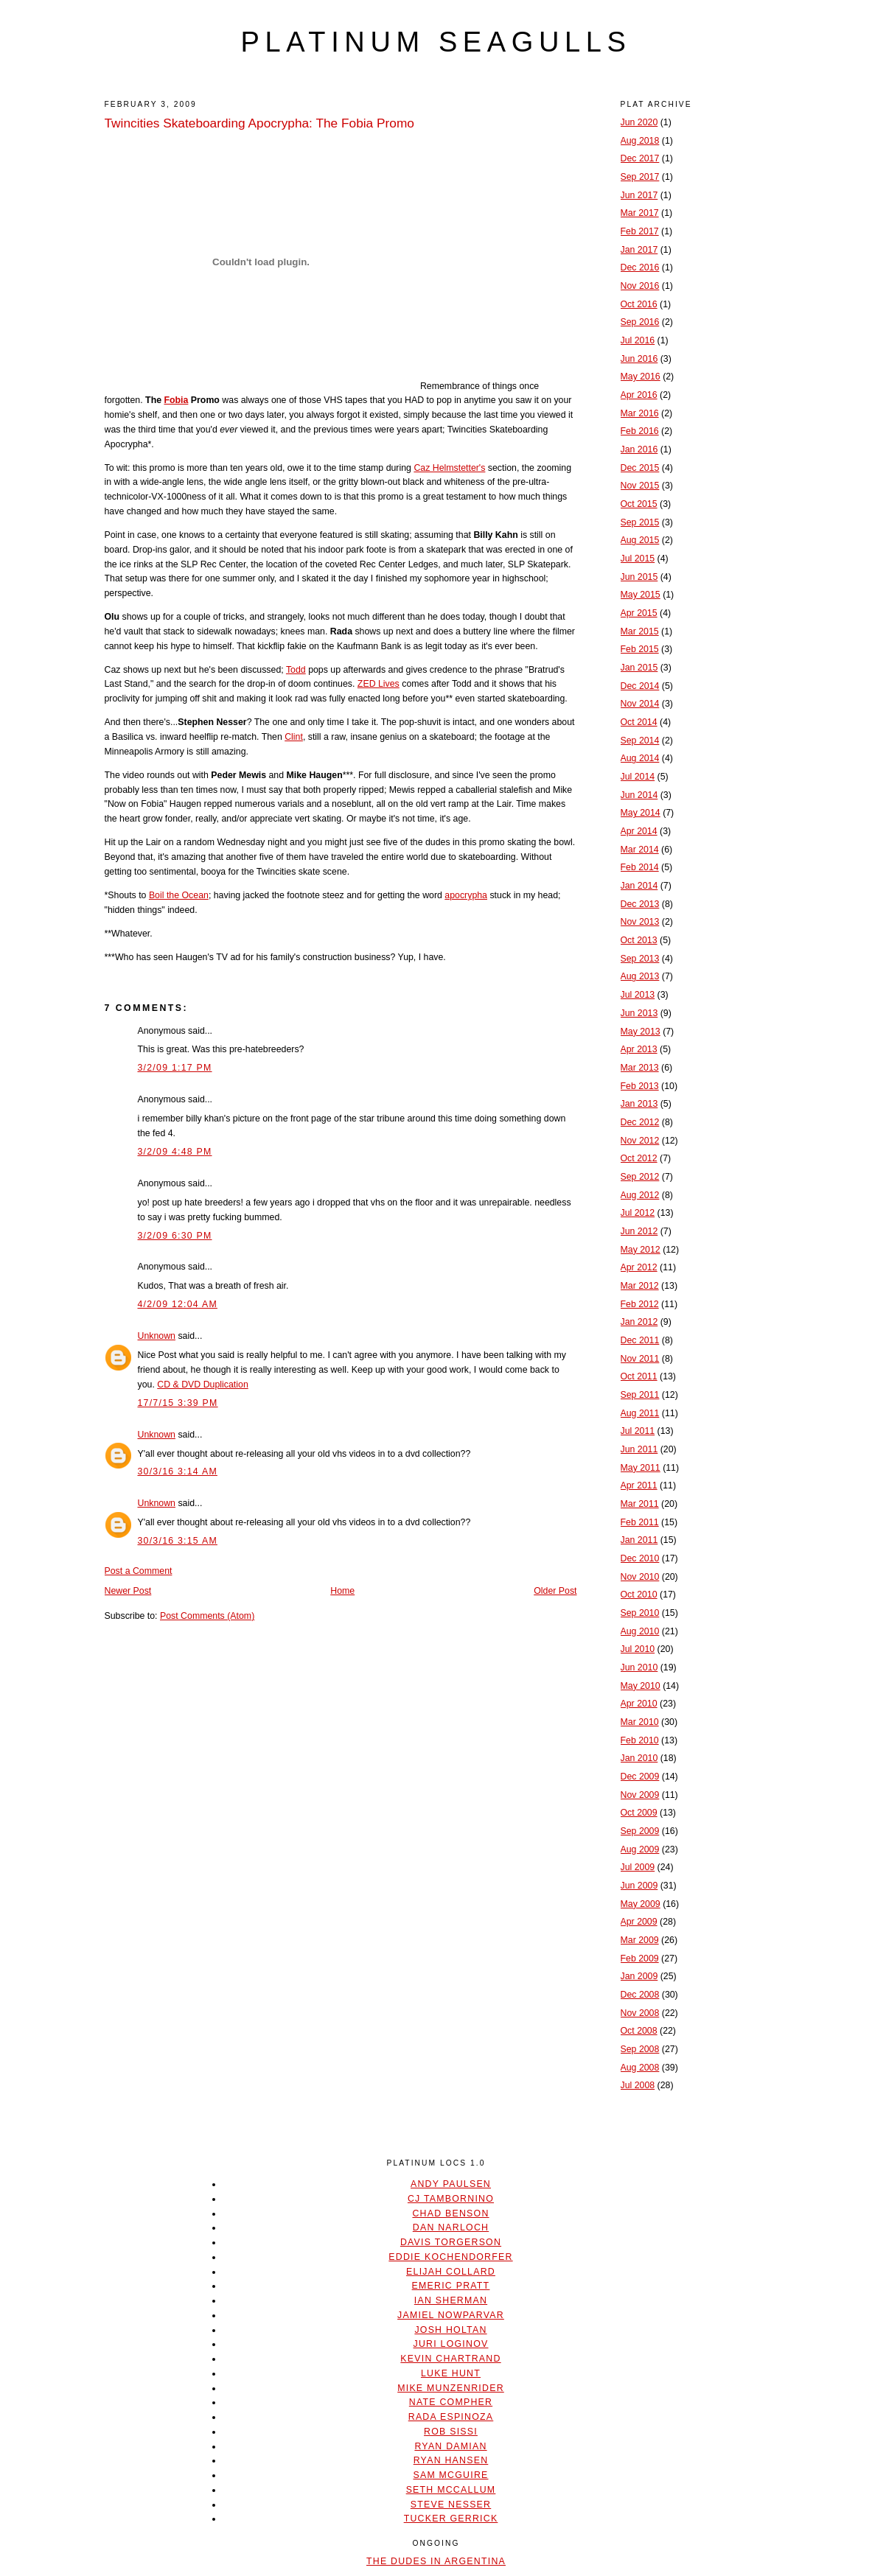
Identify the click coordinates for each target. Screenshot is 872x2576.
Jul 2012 (638, 1213)
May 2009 (640, 1904)
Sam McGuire (450, 2475)
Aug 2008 (640, 2067)
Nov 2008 (640, 2013)
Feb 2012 (640, 1304)
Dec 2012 (640, 1122)
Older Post (555, 1591)
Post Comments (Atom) (207, 1616)
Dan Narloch (451, 2227)
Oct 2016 (639, 304)
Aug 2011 (640, 1413)
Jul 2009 (638, 1867)
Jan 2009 (639, 1976)
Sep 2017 (640, 177)
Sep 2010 (640, 1613)
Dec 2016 (640, 267)
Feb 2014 (640, 867)
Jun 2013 (639, 1013)
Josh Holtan (450, 2330)
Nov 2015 (640, 485)
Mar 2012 (640, 1286)
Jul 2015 (638, 558)
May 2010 (640, 1686)
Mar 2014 (640, 849)
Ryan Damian (450, 2446)
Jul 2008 (638, 2085)
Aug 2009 (640, 1849)
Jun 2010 (639, 1667)
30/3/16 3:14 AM (177, 1471)
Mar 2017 (640, 213)
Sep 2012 (640, 1177)
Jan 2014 (639, 886)
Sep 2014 (640, 740)
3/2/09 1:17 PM (175, 1068)
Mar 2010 (640, 1722)
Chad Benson (450, 2213)
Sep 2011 (640, 1395)
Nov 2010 (640, 1577)
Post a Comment (138, 1571)
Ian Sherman (450, 2300)
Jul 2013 (638, 995)
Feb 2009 (640, 1958)
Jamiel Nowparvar (450, 2315)
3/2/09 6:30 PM (175, 1236)
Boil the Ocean (179, 895)
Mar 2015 (640, 631)
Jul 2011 (638, 1431)
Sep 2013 (640, 958)
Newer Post (128, 1591)
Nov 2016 (640, 286)
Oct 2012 (639, 1158)
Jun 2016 (639, 359)
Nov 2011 (640, 1359)
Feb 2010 (640, 1740)
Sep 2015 (640, 522)
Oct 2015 (639, 504)
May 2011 (640, 1468)
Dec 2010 (640, 1558)
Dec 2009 (640, 1776)
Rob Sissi (451, 2431)
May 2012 (640, 1250)
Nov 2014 (640, 704)
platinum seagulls (435, 42)
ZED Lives (378, 684)
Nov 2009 (640, 1795)
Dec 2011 (640, 1340)
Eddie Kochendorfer (450, 2257)
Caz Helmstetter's (449, 468)
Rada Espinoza (451, 2417)
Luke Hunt (451, 2373)
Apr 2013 (639, 1049)
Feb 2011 (640, 1522)
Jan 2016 (639, 449)
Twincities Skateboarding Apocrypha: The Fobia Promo (259, 123)
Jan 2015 (639, 667)
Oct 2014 (639, 722)
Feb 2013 (640, 1086)
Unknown (156, 1336)
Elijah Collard (450, 2272)
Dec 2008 (640, 1994)
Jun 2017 (639, 195)
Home (342, 1591)
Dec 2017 (640, 158)
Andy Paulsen (451, 2184)
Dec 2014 (640, 686)
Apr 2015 (639, 613)
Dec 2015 (640, 468)
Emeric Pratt (451, 2286)
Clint (294, 737)
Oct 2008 (639, 2031)
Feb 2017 (640, 231)
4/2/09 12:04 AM (177, 1304)
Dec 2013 (640, 904)
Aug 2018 (640, 141)
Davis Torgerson (450, 2242)
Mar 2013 (640, 1068)
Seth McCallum (451, 2490)
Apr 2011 (639, 1485)
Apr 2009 (639, 1922)
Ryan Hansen (451, 2460)
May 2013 (640, 1031)
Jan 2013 (639, 1104)
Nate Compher (450, 2402)
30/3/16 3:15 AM (177, 1541)
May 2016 (640, 376)
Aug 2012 (640, 1195)
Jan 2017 (639, 250)
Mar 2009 (640, 1940)
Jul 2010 (638, 1649)
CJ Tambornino (451, 2199)
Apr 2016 (639, 395)
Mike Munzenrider (450, 2388)
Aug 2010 (640, 1631)
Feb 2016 (640, 431)
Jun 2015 (639, 577)
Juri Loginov (451, 2344)
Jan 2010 (639, 1758)
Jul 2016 (638, 340)
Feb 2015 (640, 649)
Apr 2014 (639, 831)
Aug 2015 (640, 540)
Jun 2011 (639, 1449)
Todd (296, 670)
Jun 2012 (639, 1231)
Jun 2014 (639, 795)
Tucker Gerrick (451, 2518)
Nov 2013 (640, 922)
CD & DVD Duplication (202, 1384)
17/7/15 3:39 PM (178, 1403)
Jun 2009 (639, 1885)
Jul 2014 (638, 776)
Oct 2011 (639, 1376)
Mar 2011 (640, 1504)
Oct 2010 (639, 1594)
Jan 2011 (639, 1540)
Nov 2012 (640, 1140)
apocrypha (465, 895)
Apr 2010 (639, 1703)
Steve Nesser (451, 2504)
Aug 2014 (640, 758)
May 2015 (640, 594)
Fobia (176, 400)
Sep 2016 (640, 322)
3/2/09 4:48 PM (175, 1152)
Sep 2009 (640, 1831)
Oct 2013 (639, 940)
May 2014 (640, 813)
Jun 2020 (639, 122)
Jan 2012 (639, 1322)
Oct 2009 (639, 1812)
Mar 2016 (640, 413)
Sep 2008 (640, 2049)
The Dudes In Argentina (436, 2561)
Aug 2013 (640, 976)
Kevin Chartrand (450, 2358)
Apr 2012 (639, 1267)
